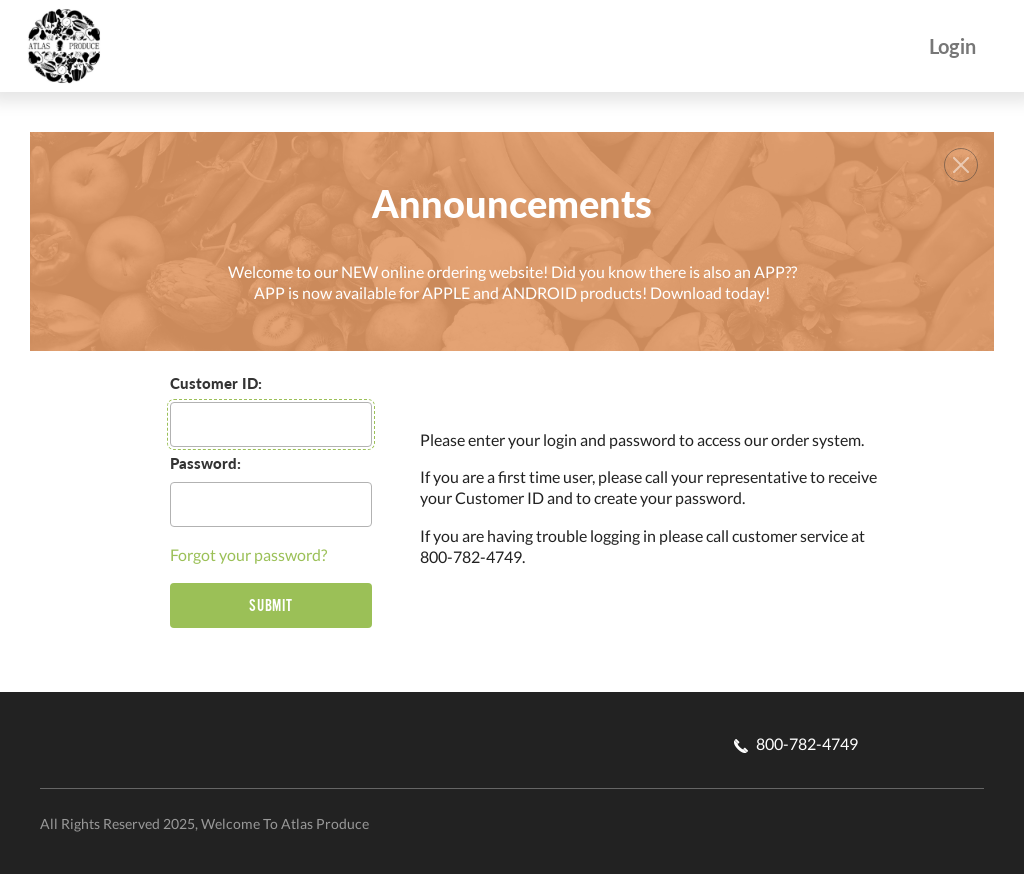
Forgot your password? (248, 554)
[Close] (961, 165)
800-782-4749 (796, 743)
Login (952, 46)
